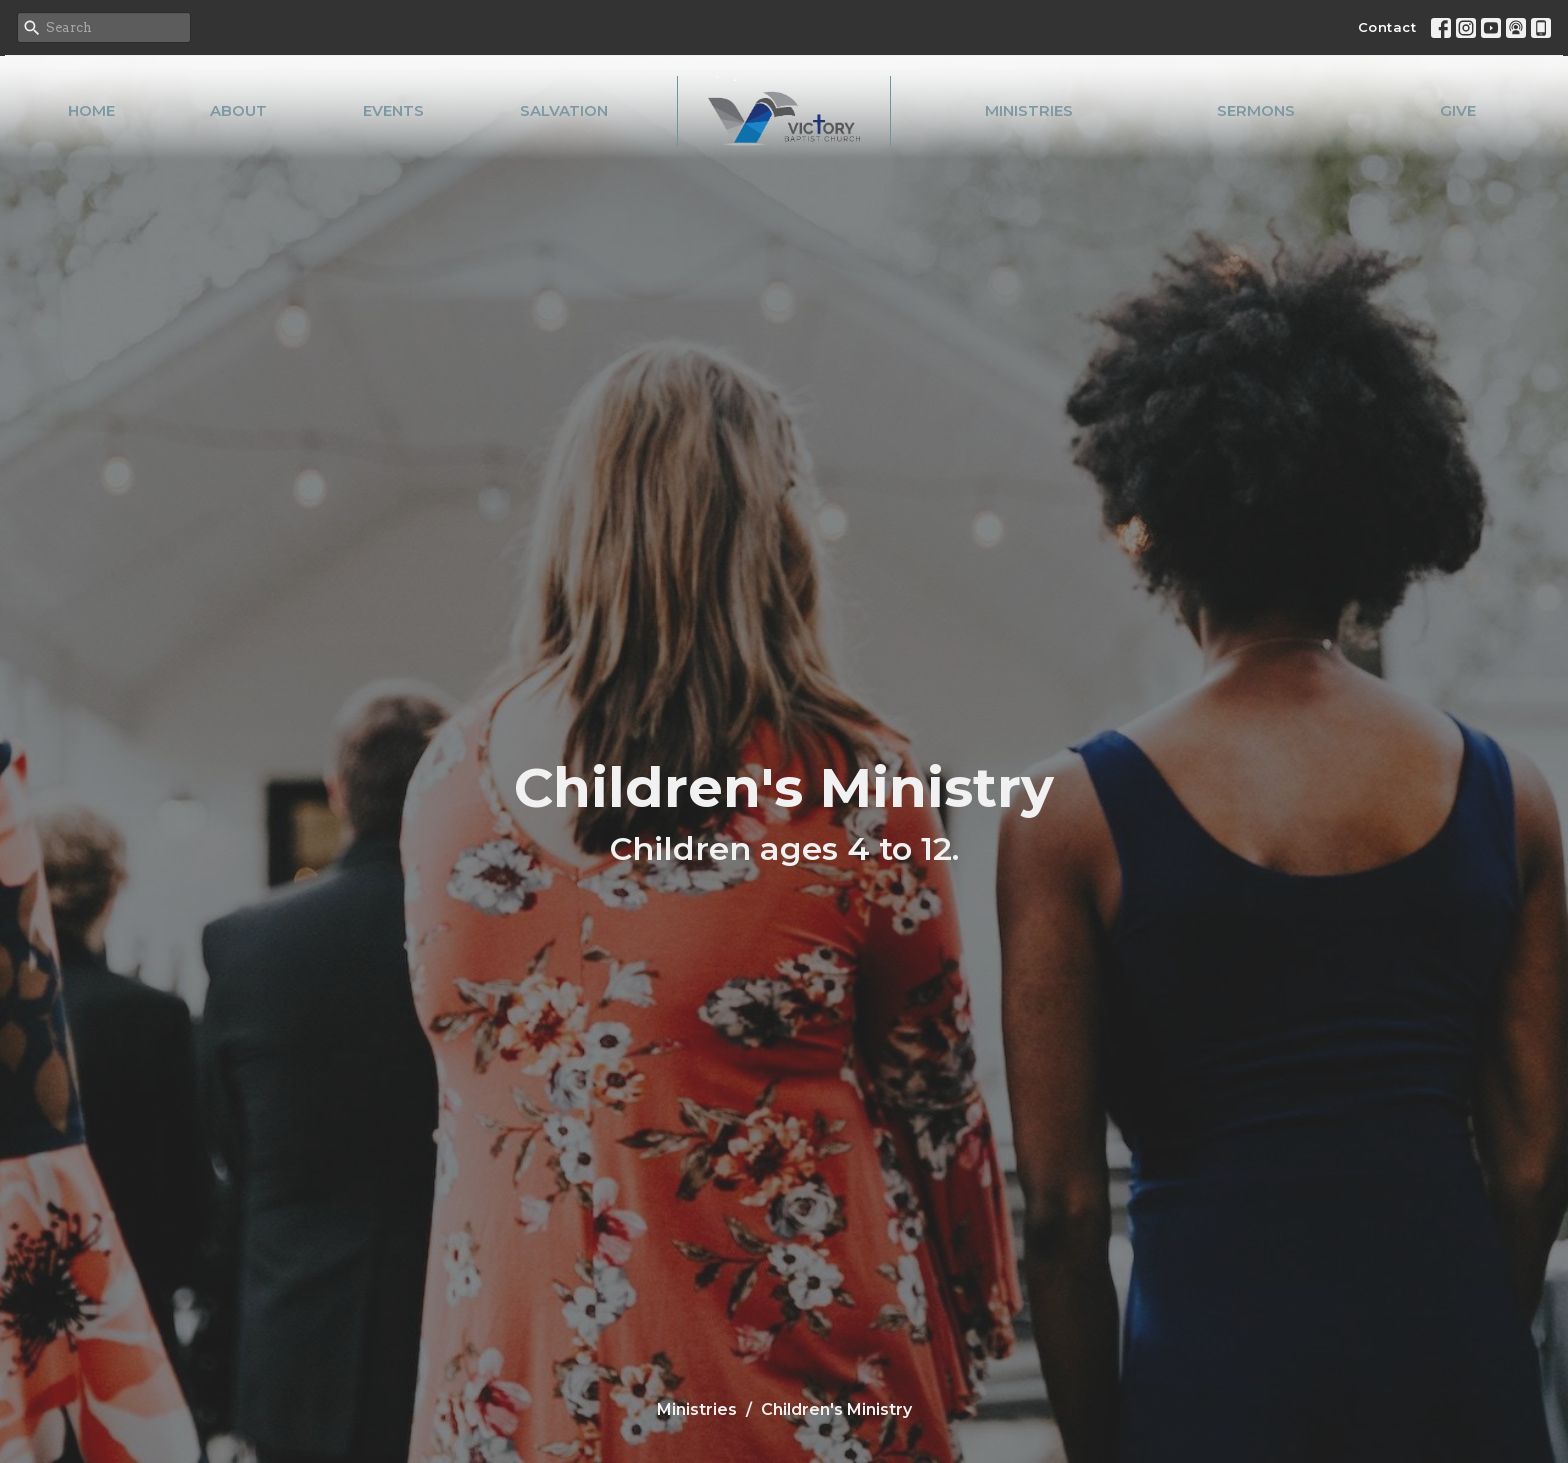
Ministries (1029, 110)
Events (393, 110)
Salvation (564, 110)
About (238, 110)
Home (91, 110)
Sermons (1256, 110)
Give (1458, 110)
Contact (1387, 27)
